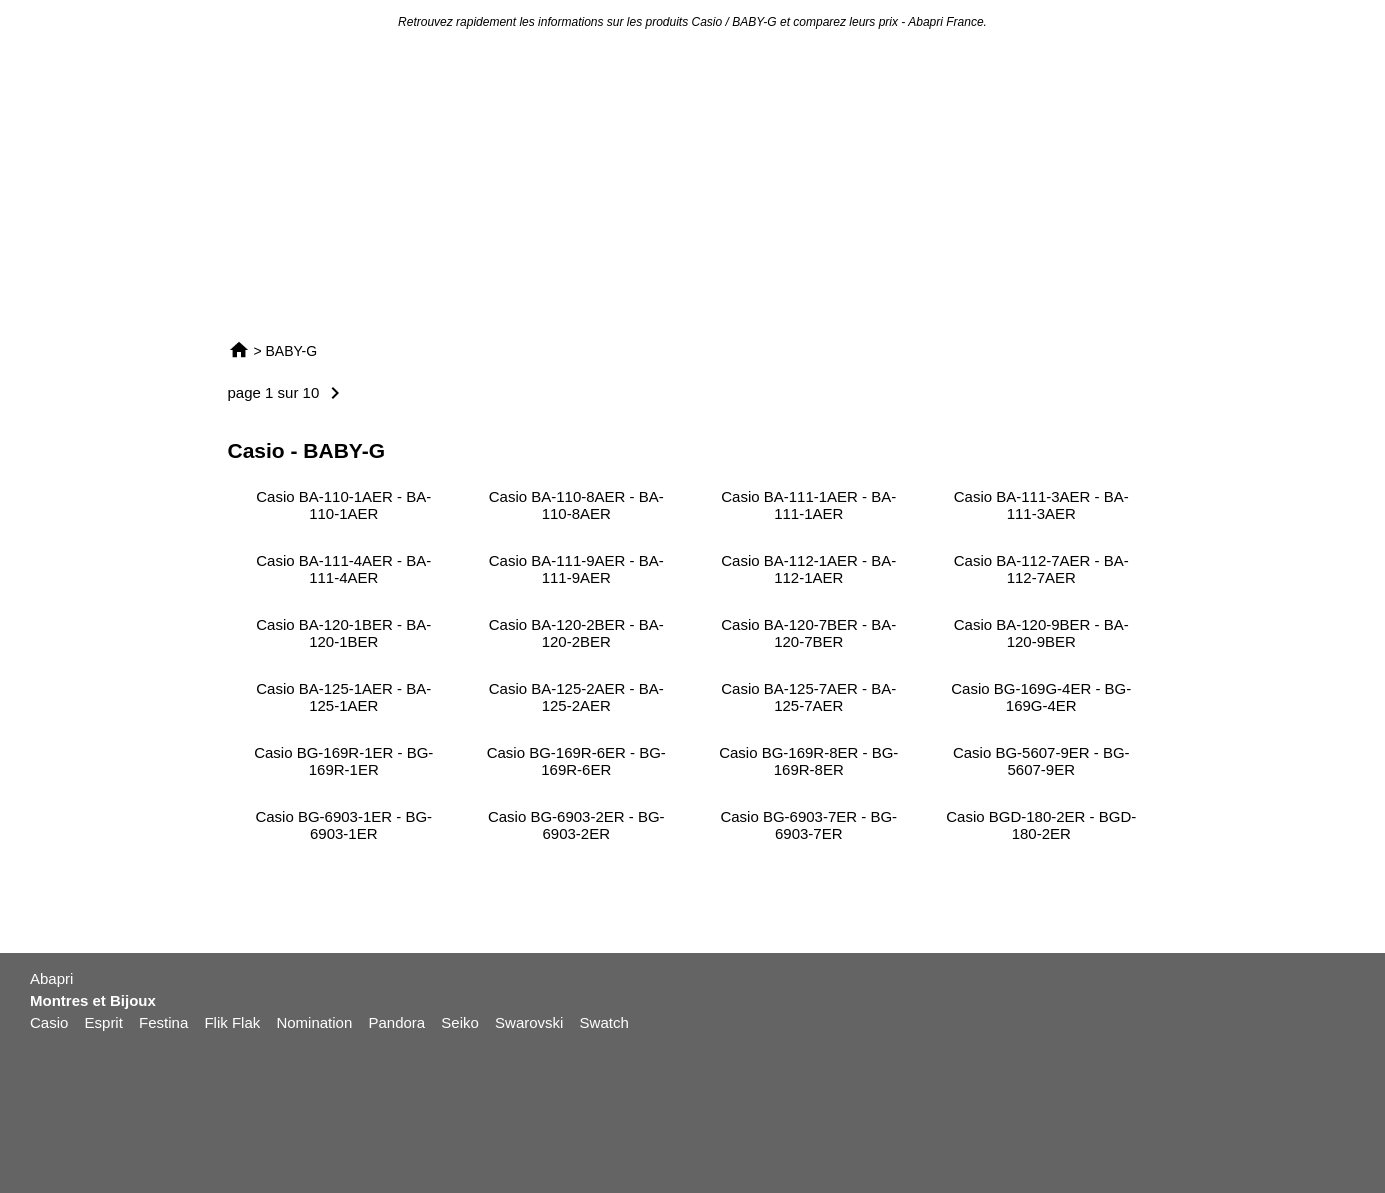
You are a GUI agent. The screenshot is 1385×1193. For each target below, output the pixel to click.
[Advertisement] (693, 184)
